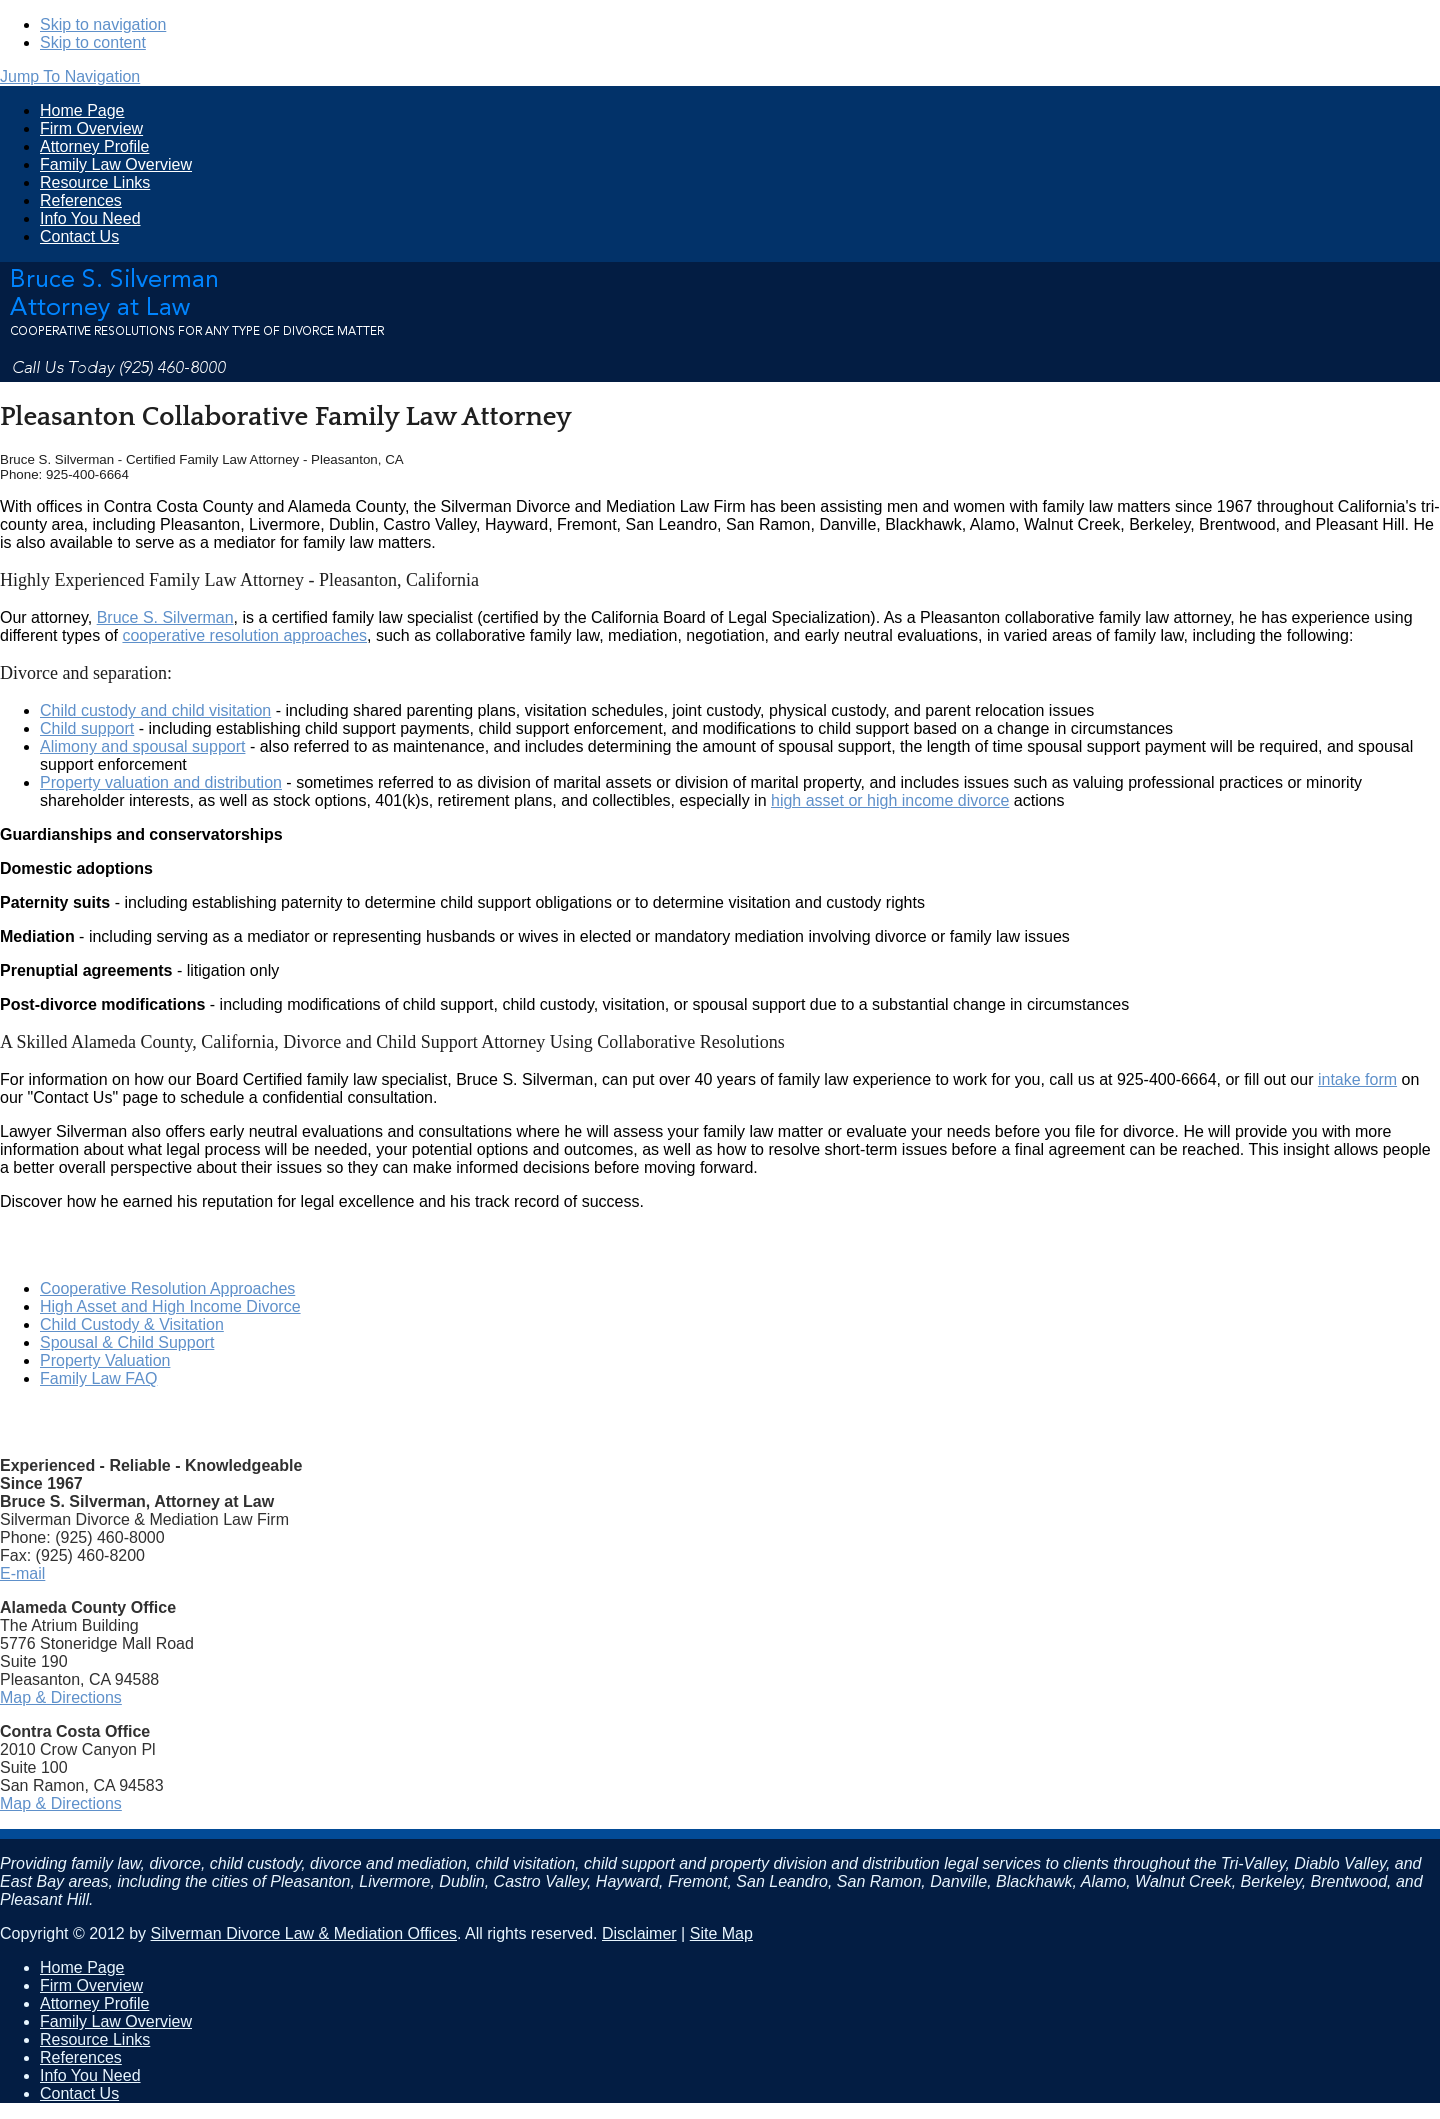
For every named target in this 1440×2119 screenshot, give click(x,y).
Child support (87, 728)
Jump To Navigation (70, 76)
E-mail (22, 1573)
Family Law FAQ (98, 1378)
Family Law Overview (116, 164)
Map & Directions (61, 1697)
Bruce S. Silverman (165, 617)
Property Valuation (105, 1360)
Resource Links (95, 182)
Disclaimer (639, 1933)
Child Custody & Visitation (132, 1324)
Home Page (82, 110)
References (81, 200)
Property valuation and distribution (161, 782)
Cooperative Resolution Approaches (167, 1288)
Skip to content (93, 42)
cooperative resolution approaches (244, 635)
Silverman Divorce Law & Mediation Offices (304, 1933)
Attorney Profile (94, 146)
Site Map (721, 1933)
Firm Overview (91, 128)
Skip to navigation (103, 24)
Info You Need (90, 218)
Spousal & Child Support (127, 1342)
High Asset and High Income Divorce (170, 1306)
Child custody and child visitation (155, 710)
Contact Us (79, 236)
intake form (1357, 1079)
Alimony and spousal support (142, 746)
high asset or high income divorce (890, 800)
